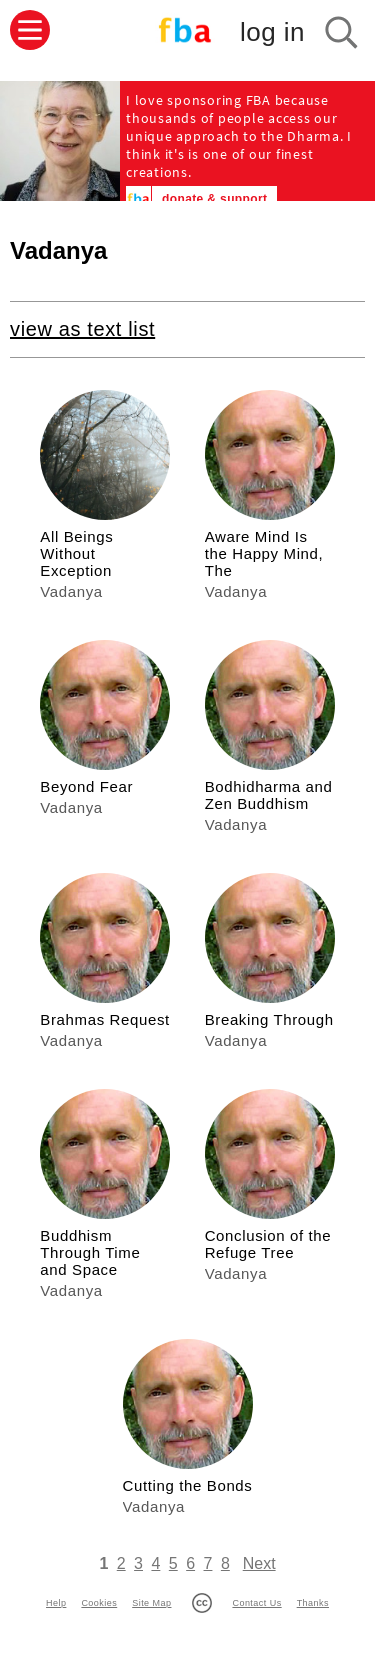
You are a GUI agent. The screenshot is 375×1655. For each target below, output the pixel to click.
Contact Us (256, 1603)
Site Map (151, 1603)
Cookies (99, 1603)
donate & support (214, 199)
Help (56, 1603)
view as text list (82, 329)
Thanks (313, 1603)
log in (272, 32)
